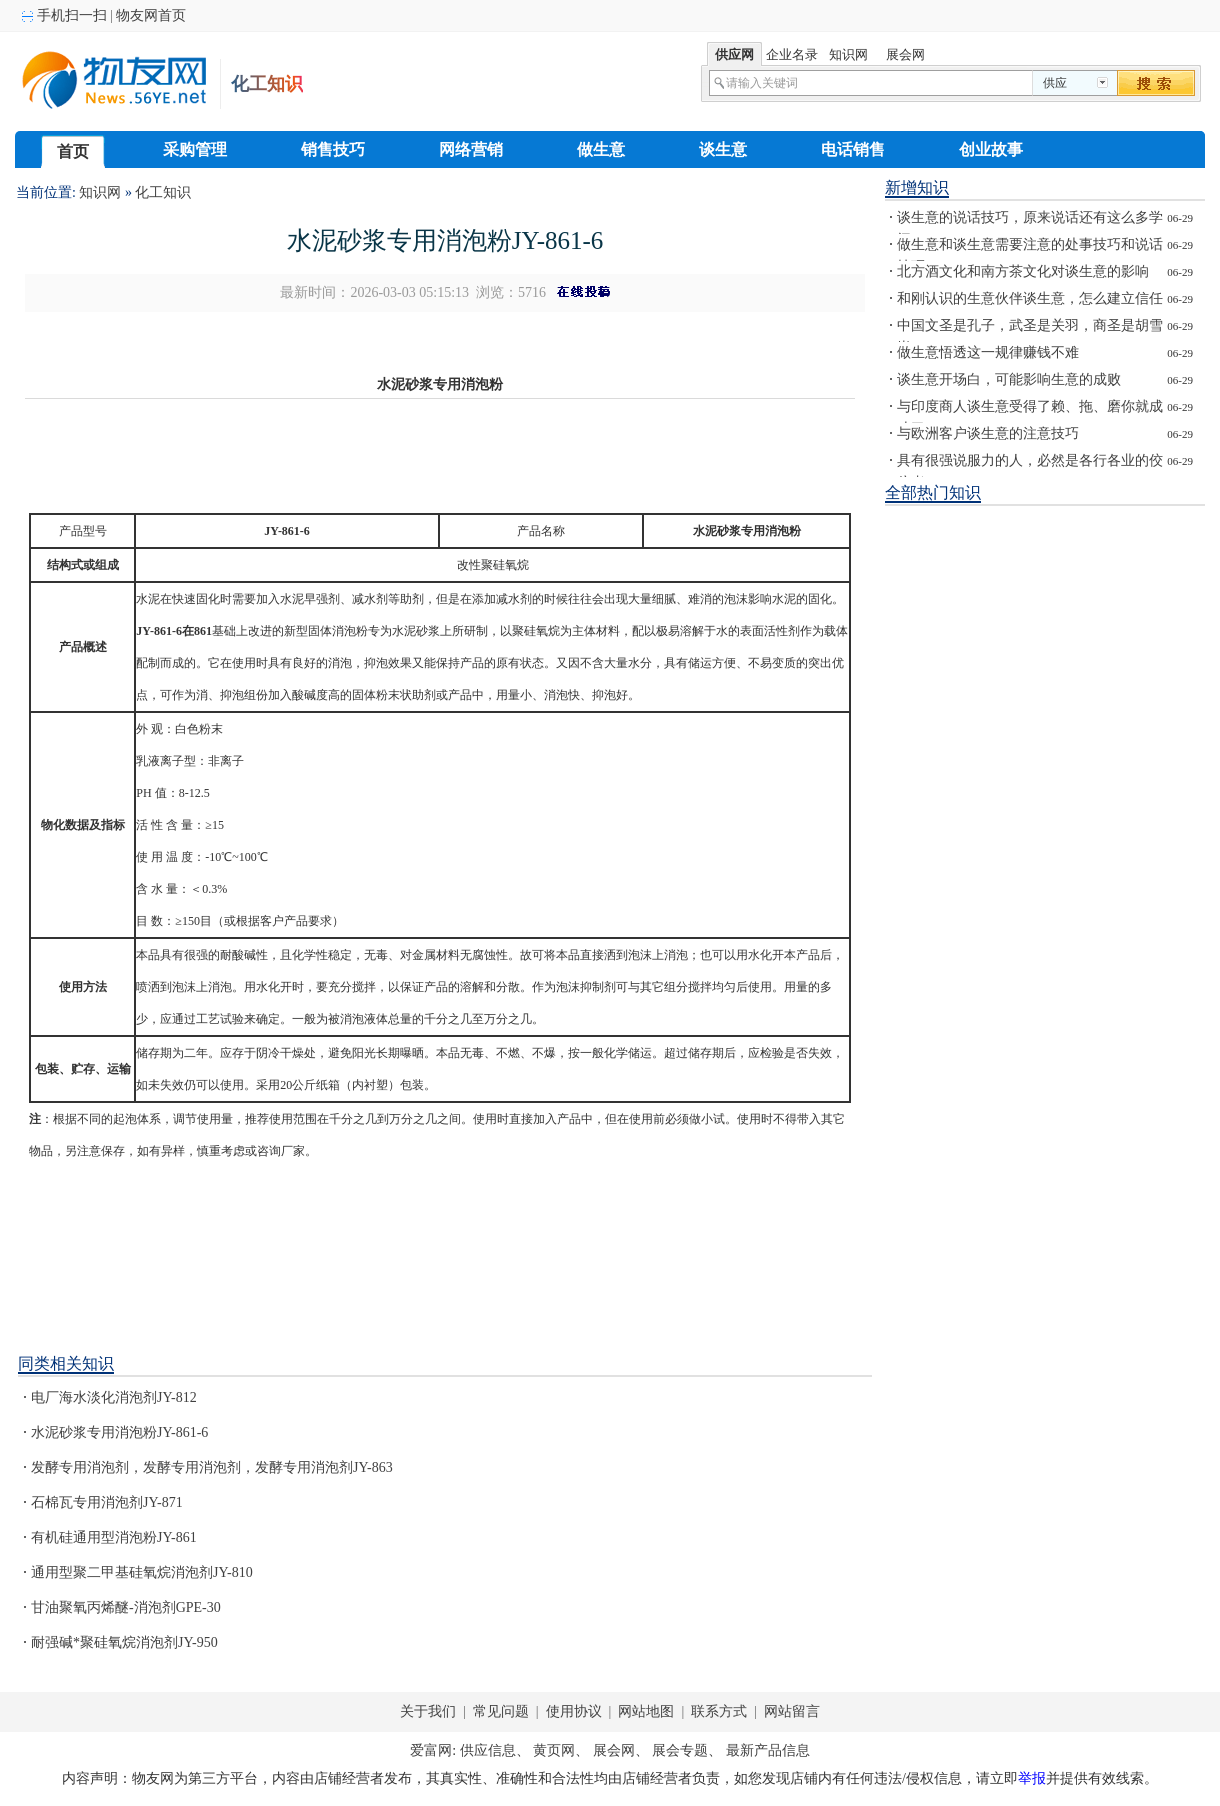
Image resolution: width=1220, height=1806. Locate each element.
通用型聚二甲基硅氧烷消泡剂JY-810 (142, 1572)
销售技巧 (333, 149)
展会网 (614, 1750)
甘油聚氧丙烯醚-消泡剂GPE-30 (126, 1607)
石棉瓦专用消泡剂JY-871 (107, 1502)
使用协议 (575, 1711)
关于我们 (428, 1711)
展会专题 (680, 1750)
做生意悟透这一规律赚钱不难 (988, 352)
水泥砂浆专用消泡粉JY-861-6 (119, 1432)
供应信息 (488, 1750)
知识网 (100, 192)
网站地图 (646, 1711)
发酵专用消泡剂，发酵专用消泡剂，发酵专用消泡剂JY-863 (212, 1467)
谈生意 (723, 149)
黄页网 (554, 1750)
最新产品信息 (768, 1750)
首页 (73, 151)
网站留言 (791, 1711)
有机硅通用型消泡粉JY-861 (114, 1537)
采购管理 (195, 149)
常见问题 (500, 1711)
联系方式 (719, 1711)
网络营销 (471, 149)
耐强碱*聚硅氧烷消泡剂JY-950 (124, 1642)
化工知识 (163, 192)
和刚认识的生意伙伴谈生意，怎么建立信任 (1030, 298)
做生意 (601, 149)
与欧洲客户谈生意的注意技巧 (988, 433)
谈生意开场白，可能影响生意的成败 (1009, 379)
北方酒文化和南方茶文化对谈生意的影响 (1023, 271)
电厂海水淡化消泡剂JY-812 (114, 1397)
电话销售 (853, 149)
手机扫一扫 (70, 15)
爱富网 (431, 1750)
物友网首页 (151, 15)
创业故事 (991, 149)
